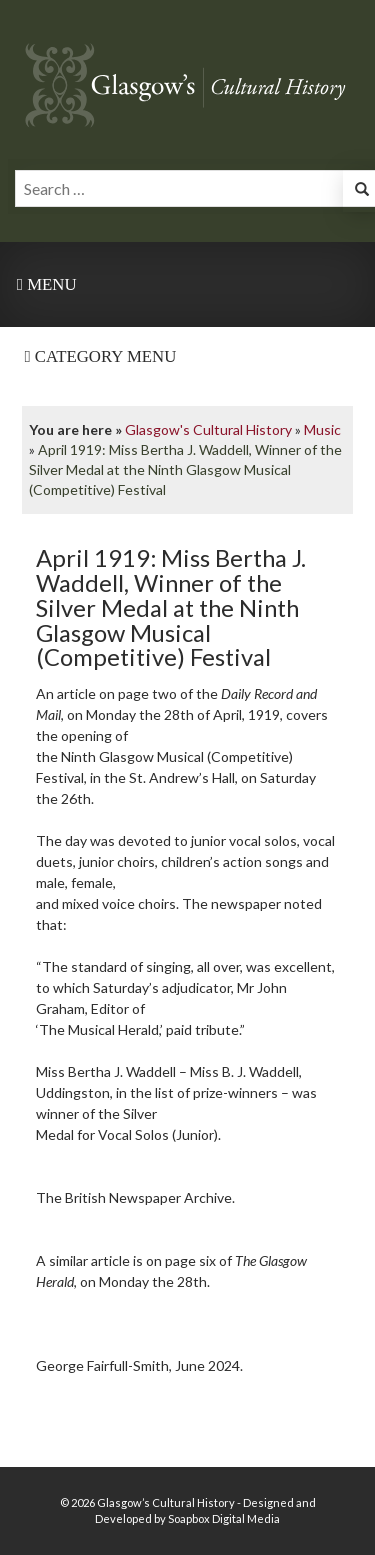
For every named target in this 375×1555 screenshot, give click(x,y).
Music (322, 429)
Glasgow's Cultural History (208, 429)
